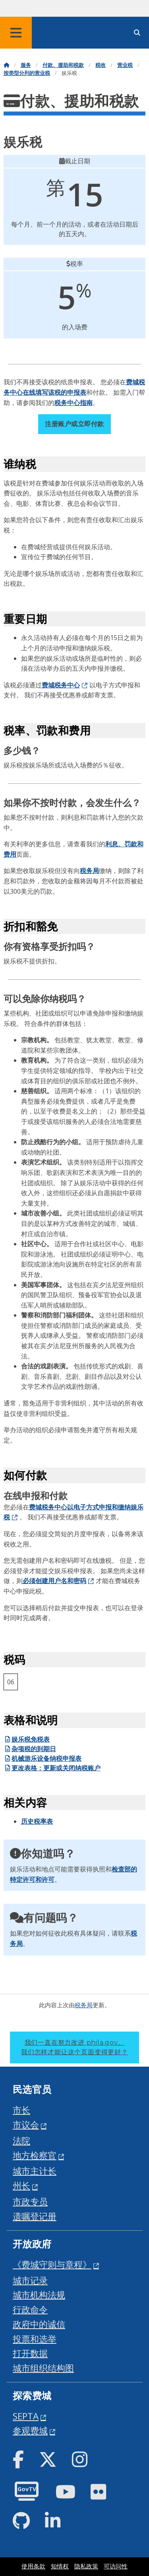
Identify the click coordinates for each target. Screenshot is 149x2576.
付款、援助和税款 (63, 65)
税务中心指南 (73, 402)
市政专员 (30, 2201)
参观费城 (30, 2430)
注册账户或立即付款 (74, 424)
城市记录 (30, 2280)
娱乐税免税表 (27, 1739)
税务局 (89, 870)
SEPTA (26, 2416)
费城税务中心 (61, 685)
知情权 (60, 2566)
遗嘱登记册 (34, 2216)
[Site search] (137, 33)
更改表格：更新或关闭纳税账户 (52, 1768)
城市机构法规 (39, 2294)
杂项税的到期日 (30, 1748)
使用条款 (33, 2566)
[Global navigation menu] (16, 33)
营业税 (125, 65)
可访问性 (116, 2566)
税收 (100, 65)
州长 (21, 2185)
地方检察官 (34, 2155)
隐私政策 (86, 2566)
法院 (21, 2140)
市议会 (26, 2124)
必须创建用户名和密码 (54, 1580)
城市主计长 (34, 2171)
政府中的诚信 (39, 2324)
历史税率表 (37, 1821)
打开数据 (30, 2353)
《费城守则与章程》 (52, 2264)
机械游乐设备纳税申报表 (42, 1758)
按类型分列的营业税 (27, 73)
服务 (26, 65)
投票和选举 (34, 2339)
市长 (21, 2110)
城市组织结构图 (43, 2368)
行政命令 (30, 2309)
